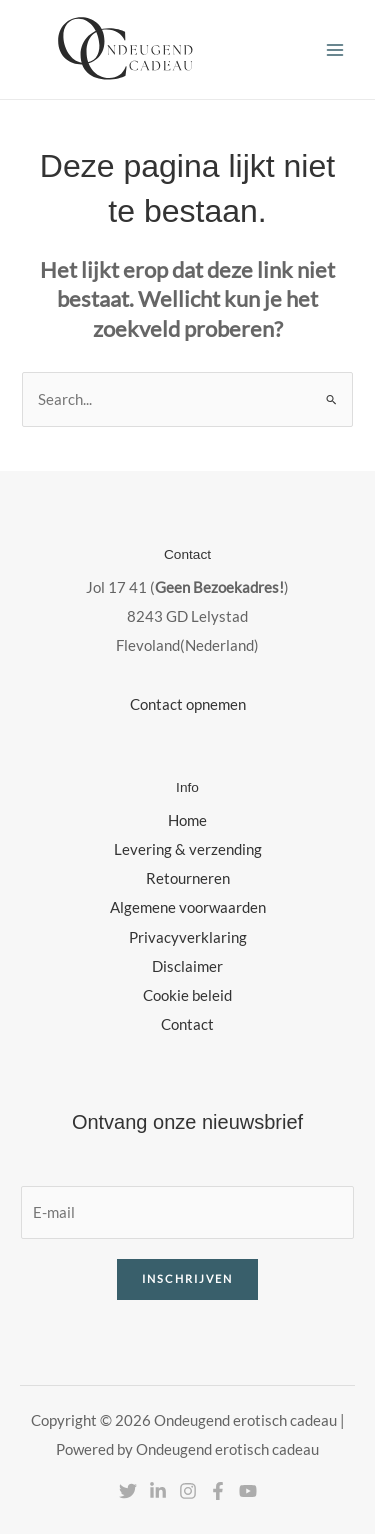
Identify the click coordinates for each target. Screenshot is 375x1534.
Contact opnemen (188, 704)
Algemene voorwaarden (188, 907)
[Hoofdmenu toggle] (335, 49)
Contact (187, 1024)
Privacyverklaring (188, 937)
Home (187, 820)
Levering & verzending (188, 849)
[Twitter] (128, 1491)
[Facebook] (218, 1491)
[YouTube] (248, 1491)
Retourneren (188, 878)
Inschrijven (187, 1278)
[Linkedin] (158, 1491)
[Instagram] (188, 1491)
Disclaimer (187, 966)
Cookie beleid (187, 995)
